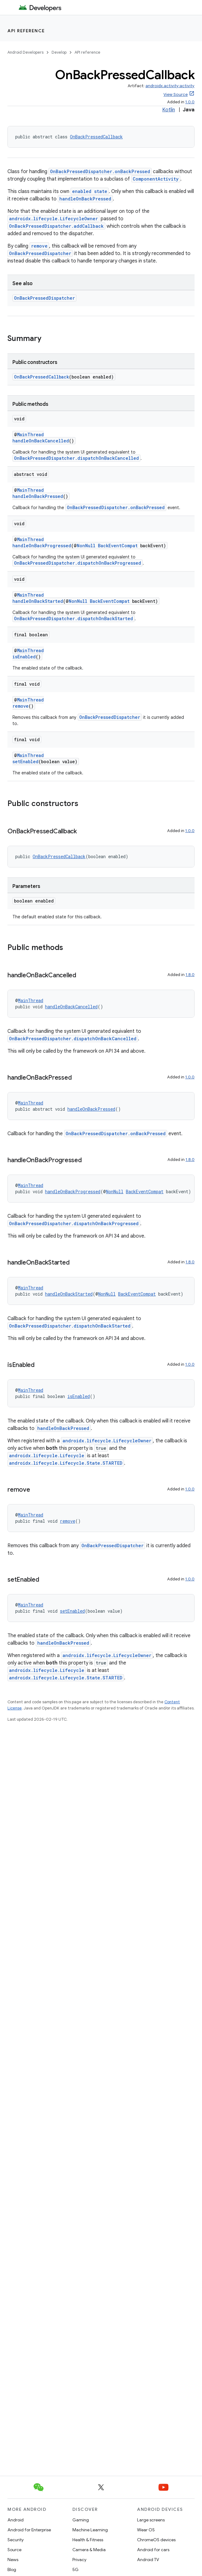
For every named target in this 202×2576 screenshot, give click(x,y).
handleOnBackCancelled (40, 441)
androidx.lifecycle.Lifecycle (46, 1455)
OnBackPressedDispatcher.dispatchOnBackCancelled (76, 458)
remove (39, 246)
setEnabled (25, 761)
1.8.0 (190, 974)
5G (75, 2569)
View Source (175, 94)
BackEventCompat (118, 546)
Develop (59, 52)
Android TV (148, 2559)
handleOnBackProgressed (41, 546)
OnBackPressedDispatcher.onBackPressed (100, 171)
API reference (26, 31)
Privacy (79, 2559)
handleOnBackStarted (37, 601)
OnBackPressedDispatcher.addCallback (56, 226)
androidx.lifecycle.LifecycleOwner (53, 219)
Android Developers (25, 52)
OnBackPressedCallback (96, 137)
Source (14, 2549)
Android (15, 2520)
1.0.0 (190, 102)
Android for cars (153, 2549)
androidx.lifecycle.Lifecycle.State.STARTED (65, 1463)
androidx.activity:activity (170, 85)
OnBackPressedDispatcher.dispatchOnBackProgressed (77, 563)
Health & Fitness (87, 2539)
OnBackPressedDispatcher (40, 253)
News (12, 2559)
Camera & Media (89, 2549)
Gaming (80, 2520)
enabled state (89, 191)
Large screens (151, 2520)
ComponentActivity (156, 179)
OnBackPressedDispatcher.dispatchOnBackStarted (73, 618)
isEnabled (24, 657)
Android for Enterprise (29, 2530)
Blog (11, 2569)
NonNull (86, 546)
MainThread (30, 434)
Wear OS (146, 2530)
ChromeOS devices (156, 2539)
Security (15, 2539)
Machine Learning (90, 2530)
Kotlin (168, 110)
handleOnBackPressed (85, 199)
